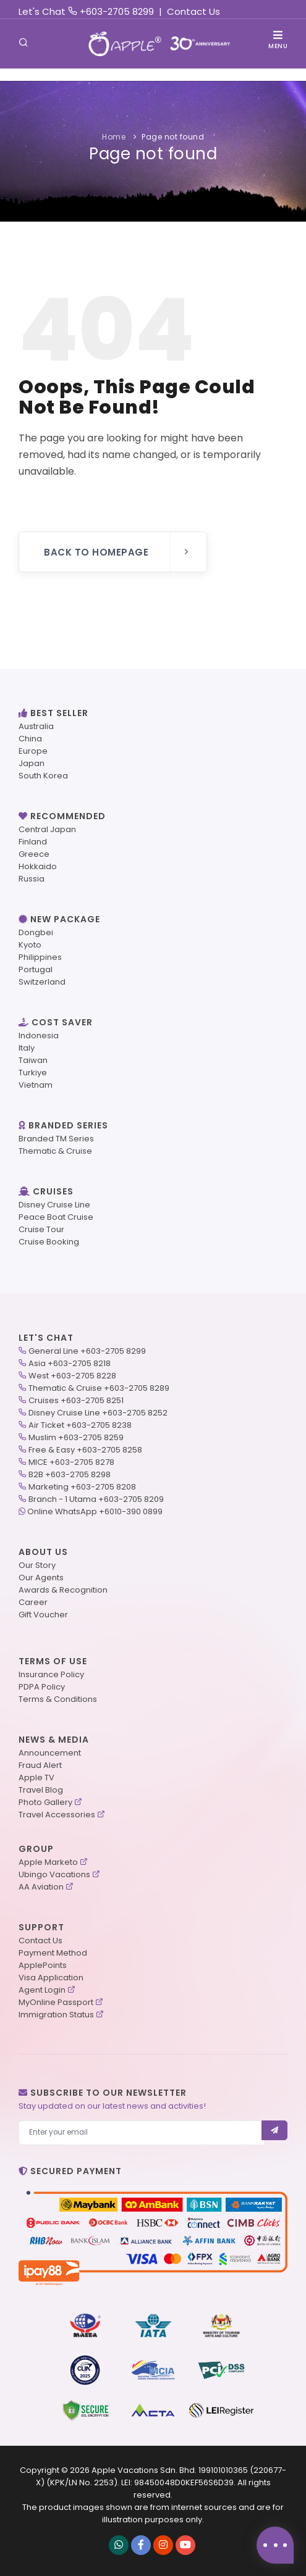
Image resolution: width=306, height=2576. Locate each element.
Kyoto (30, 945)
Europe (33, 751)
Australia (36, 726)
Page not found (173, 136)
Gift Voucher (43, 1614)
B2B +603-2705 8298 (69, 1474)
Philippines (40, 957)
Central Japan (47, 829)
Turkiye (33, 1072)
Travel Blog (41, 1790)
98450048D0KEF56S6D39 (184, 2482)
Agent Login (42, 1990)
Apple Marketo (48, 1862)
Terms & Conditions (58, 1699)
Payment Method (53, 1953)
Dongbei (36, 932)
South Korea (43, 776)
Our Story (37, 1565)
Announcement (50, 1753)
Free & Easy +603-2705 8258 (85, 1450)
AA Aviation (41, 1887)
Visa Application (51, 1977)
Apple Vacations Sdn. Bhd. (144, 2470)
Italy (27, 1048)
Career (33, 1602)
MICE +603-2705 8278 (71, 1462)
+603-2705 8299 (117, 11)
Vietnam (36, 1085)
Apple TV (36, 1777)
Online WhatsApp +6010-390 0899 (95, 1511)
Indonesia (39, 1035)
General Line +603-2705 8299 (87, 1351)
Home (113, 136)
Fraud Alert (40, 1765)
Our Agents (41, 1577)
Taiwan (33, 1060)
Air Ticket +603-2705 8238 (80, 1425)
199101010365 (223, 2470)
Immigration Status (56, 2014)
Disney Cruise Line (54, 1205)
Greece (34, 854)
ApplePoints (43, 1965)
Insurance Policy (51, 1674)
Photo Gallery (45, 1802)
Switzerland (42, 982)
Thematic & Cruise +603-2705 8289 (98, 1388)
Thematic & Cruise (55, 1151)
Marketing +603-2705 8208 (82, 1487)
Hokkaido (38, 866)
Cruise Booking (49, 1242)
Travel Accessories (57, 1814)
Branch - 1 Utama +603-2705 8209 (96, 1499)
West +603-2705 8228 (72, 1376)
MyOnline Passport (56, 2002)
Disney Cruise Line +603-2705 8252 (98, 1413)
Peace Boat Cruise (56, 1217)
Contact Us (193, 11)
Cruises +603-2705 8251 (76, 1400)
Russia (32, 879)
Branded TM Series (56, 1138)
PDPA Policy (42, 1687)
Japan (32, 763)
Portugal (36, 969)
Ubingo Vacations (54, 1874)
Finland (33, 842)
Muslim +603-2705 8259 (76, 1437)
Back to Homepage (118, 552)
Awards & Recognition (63, 1590)
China (30, 738)
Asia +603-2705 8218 (69, 1363)
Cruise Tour (41, 1229)
